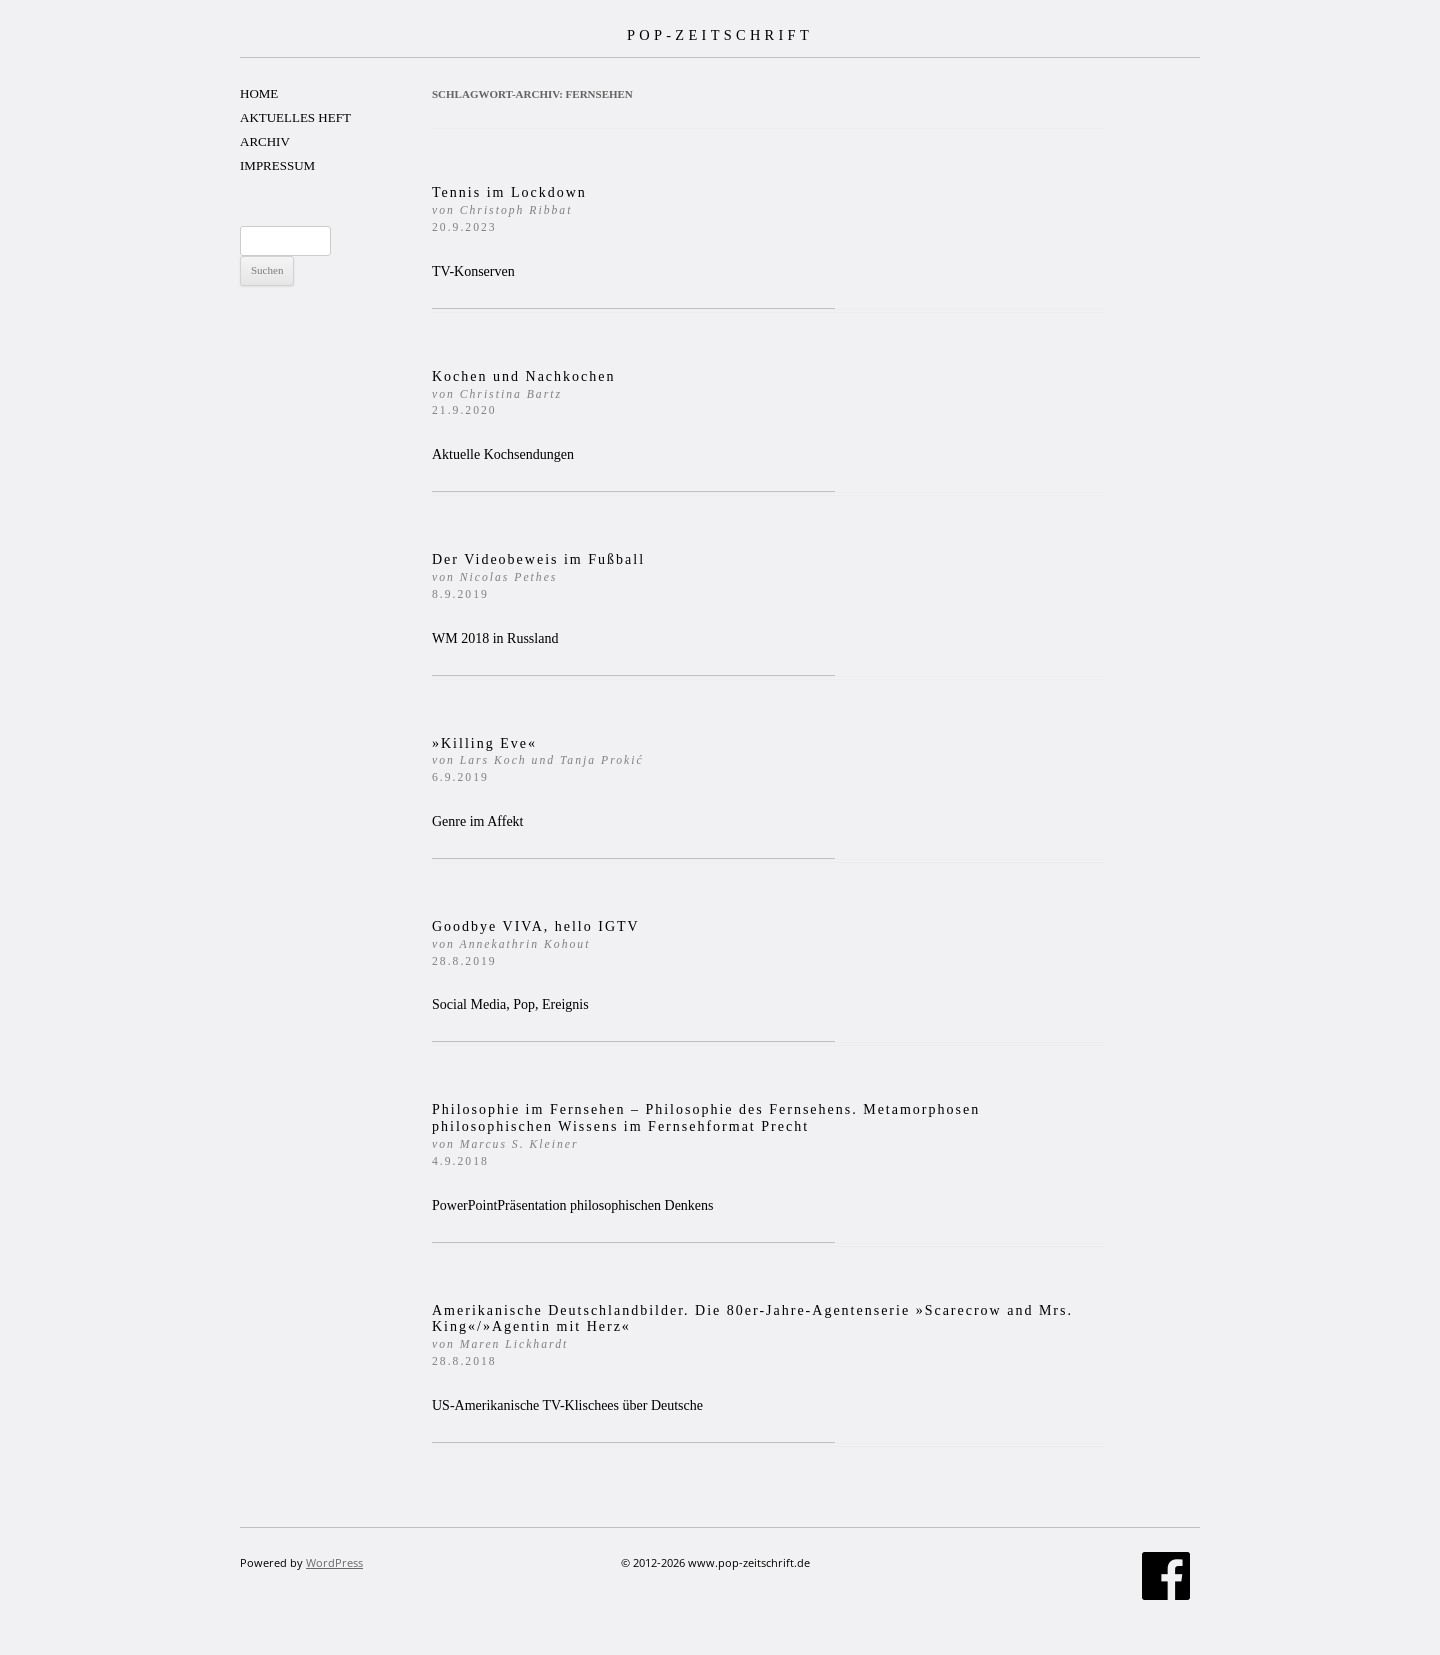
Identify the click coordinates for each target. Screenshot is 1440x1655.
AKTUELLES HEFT (295, 117)
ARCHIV (265, 141)
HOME (259, 93)
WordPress (334, 1562)
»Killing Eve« (538, 760)
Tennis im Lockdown (509, 209)
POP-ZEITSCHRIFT (720, 35)
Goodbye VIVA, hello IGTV (536, 943)
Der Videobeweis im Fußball (538, 576)
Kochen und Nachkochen (524, 393)
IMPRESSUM (277, 165)
